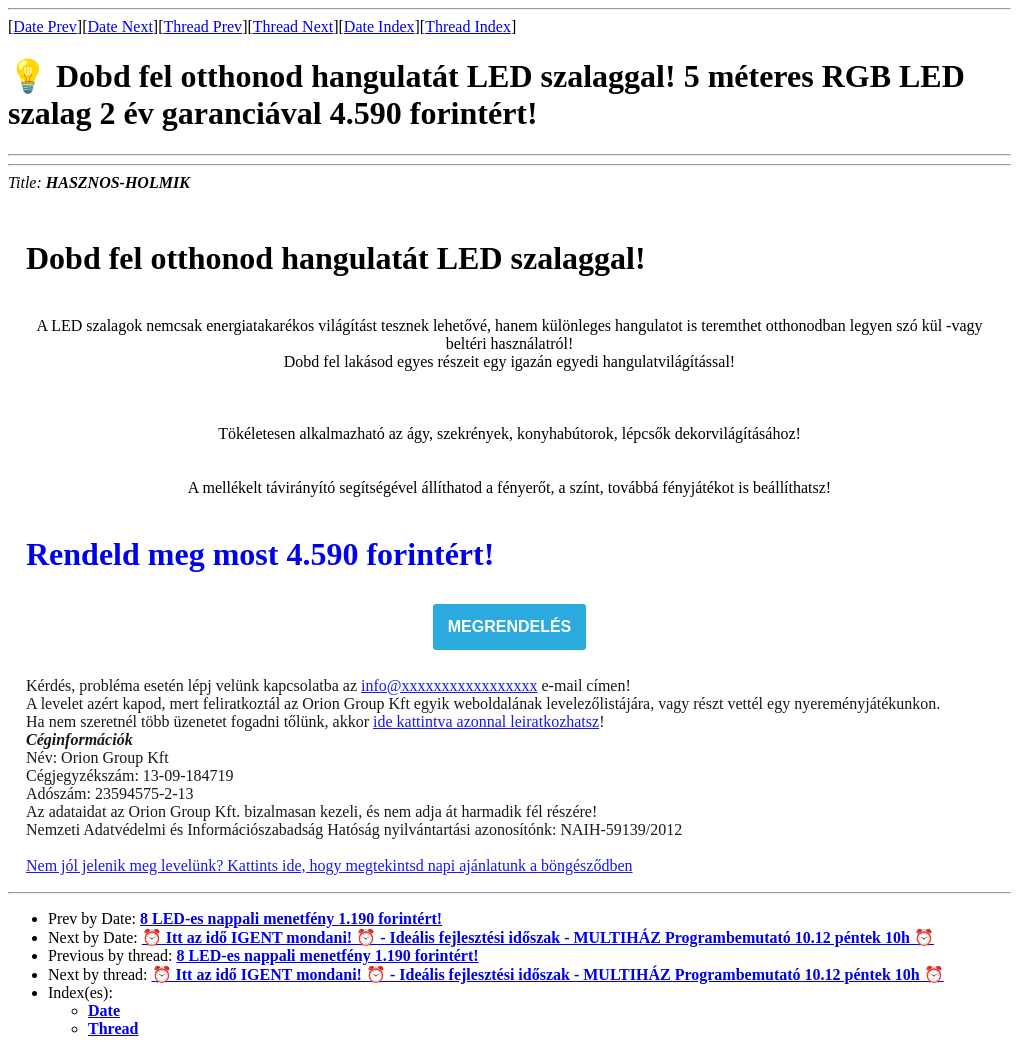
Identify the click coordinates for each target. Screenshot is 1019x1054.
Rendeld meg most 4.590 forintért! (260, 554)
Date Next (120, 26)
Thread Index (468, 26)
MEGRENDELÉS (510, 626)
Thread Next (293, 26)
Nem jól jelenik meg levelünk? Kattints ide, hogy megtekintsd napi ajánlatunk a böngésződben (329, 865)
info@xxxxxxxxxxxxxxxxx (449, 685)
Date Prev (45, 26)
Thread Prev (202, 26)
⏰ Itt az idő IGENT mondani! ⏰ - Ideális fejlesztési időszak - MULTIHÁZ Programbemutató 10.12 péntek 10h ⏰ (538, 937)
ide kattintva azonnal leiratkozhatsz (486, 721)
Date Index (379, 26)
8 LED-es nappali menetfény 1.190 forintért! (291, 918)
